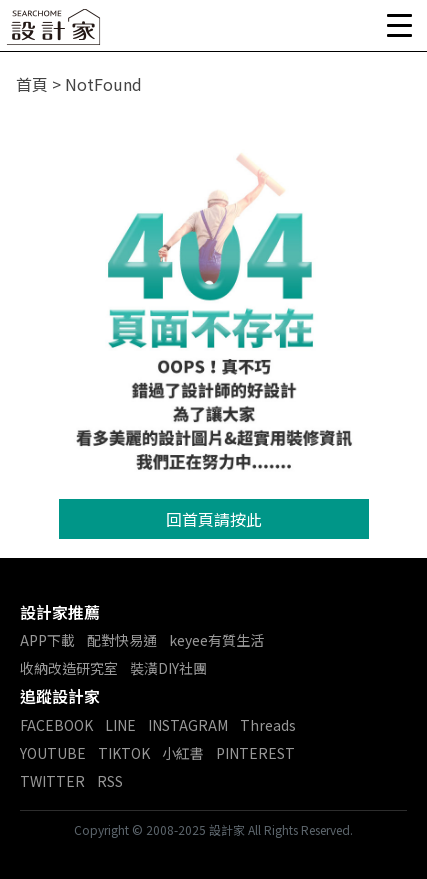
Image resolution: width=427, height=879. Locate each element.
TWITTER (52, 781)
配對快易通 (122, 640)
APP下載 (47, 640)
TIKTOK (124, 753)
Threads (268, 725)
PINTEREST (255, 753)
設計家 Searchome (55, 32)
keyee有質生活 (216, 640)
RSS (110, 781)
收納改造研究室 (69, 668)
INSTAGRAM (188, 725)
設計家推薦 (60, 612)
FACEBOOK (56, 725)
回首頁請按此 (214, 519)
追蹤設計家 (60, 696)
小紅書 (183, 753)
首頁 (32, 84)
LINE (120, 725)
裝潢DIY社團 (168, 668)
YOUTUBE (53, 753)
